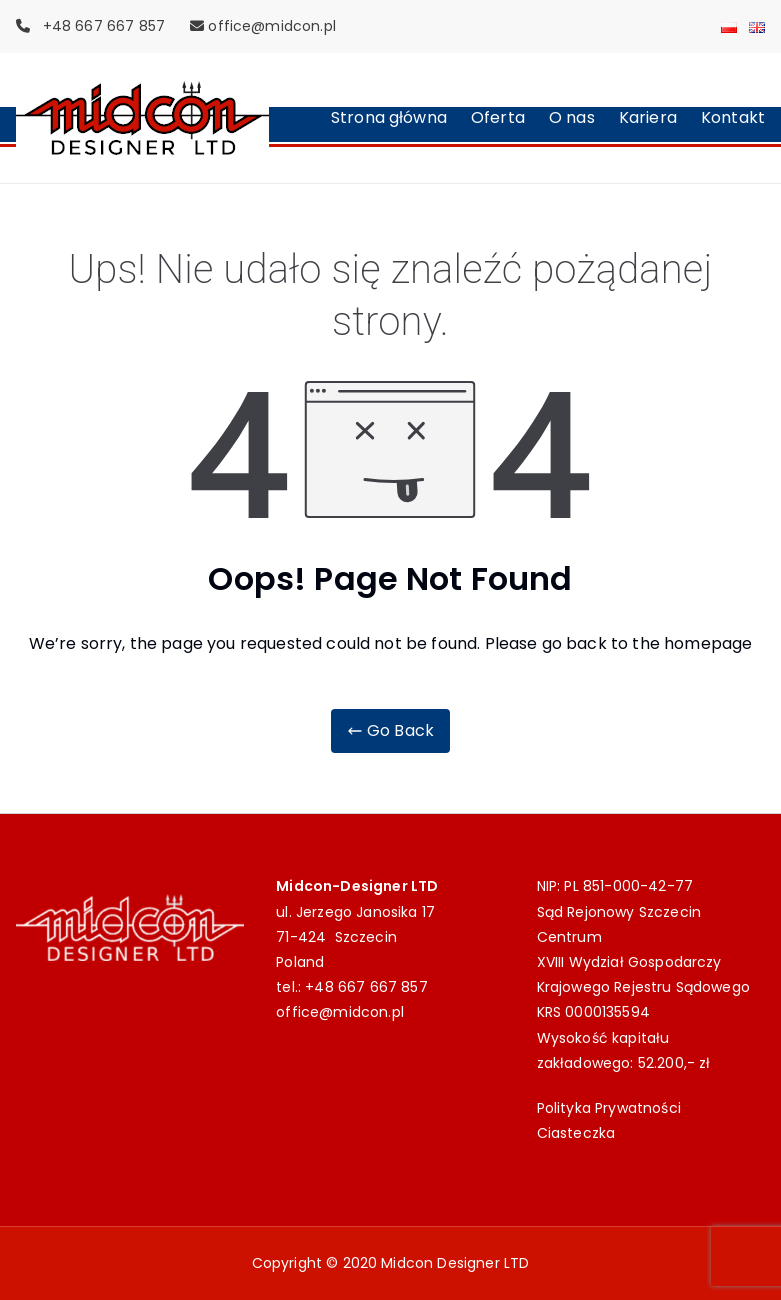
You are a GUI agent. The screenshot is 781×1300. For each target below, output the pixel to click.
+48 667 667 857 (366, 987)
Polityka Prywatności (609, 1108)
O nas (572, 117)
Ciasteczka (576, 1133)
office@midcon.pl (272, 26)
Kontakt (733, 117)
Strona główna (389, 117)
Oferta (498, 117)
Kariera (648, 117)
